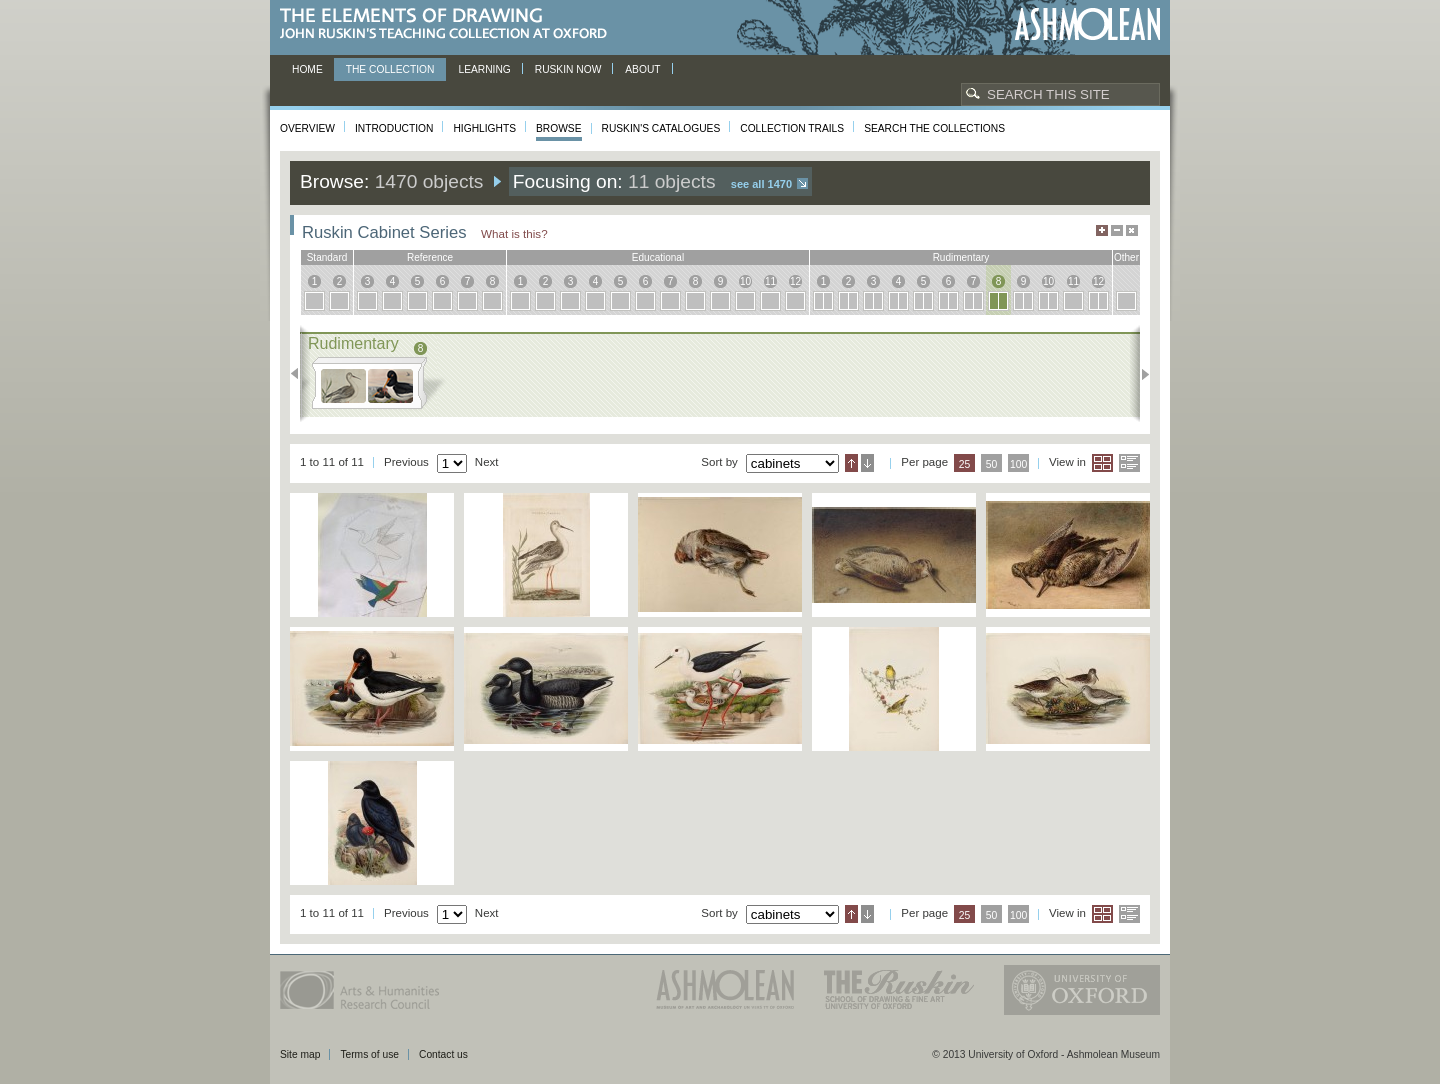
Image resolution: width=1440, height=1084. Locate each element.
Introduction (394, 128)
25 (965, 464)
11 (770, 281)
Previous (300, 374)
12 (795, 281)
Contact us (443, 1054)
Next (1139, 374)
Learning (484, 69)
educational (658, 257)
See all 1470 (761, 184)
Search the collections (934, 128)
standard (327, 257)
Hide (1132, 230)
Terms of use (369, 1054)
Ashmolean (1087, 24)
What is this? (514, 233)
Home (307, 69)
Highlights (484, 128)
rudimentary (961, 257)
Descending (867, 463)
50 (992, 464)
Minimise (1117, 230)
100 (1018, 464)
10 (745, 281)
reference (430, 257)
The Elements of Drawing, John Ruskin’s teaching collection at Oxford (449, 24)
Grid (1102, 463)
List (1129, 463)
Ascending (851, 463)
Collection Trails (792, 128)
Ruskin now (568, 69)
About (642, 69)
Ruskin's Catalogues (661, 128)
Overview (307, 128)
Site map (300, 1054)
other (1126, 257)
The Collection (390, 69)
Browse (559, 128)
